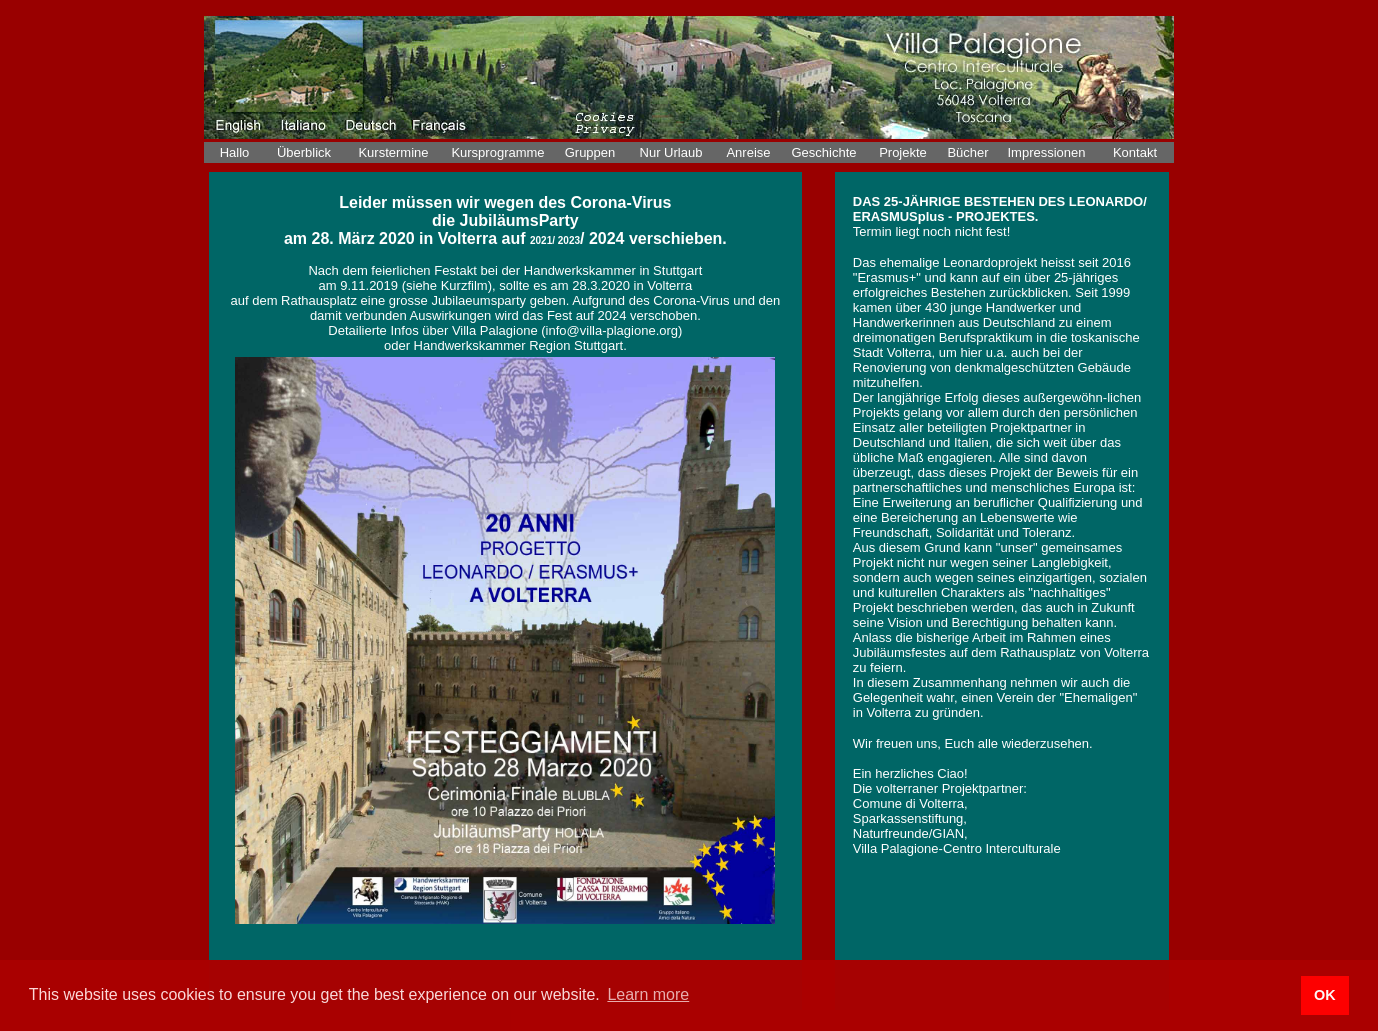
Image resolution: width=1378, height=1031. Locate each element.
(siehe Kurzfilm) (447, 285)
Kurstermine (393, 152)
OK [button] (1325, 995)
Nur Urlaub (671, 152)
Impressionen (1046, 152)
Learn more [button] (648, 994)
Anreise (748, 152)
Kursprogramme (497, 152)
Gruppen (590, 152)
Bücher (967, 152)
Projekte (903, 152)
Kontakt (1135, 152)
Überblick (304, 152)
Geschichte (823, 152)
